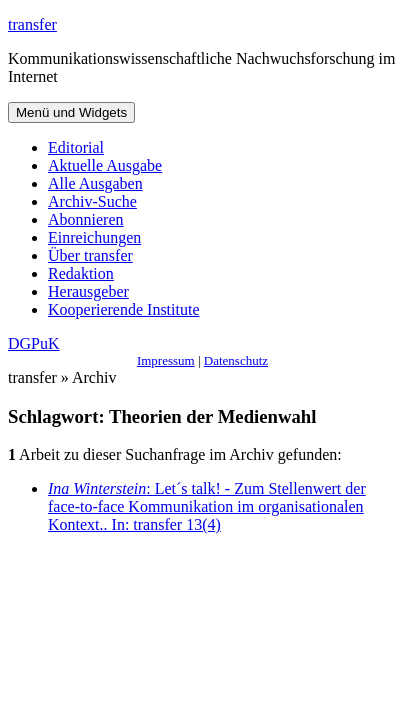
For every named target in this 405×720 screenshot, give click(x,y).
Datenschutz (236, 360)
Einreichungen (94, 237)
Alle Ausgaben (95, 183)
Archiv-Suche (92, 201)
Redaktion (81, 273)
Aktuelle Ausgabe (105, 165)
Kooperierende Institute (124, 309)
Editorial (76, 147)
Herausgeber (88, 291)
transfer (32, 24)
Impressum (166, 360)
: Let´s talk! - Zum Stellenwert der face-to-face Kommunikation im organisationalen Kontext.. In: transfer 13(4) (207, 506)
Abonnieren (86, 219)
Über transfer (90, 255)
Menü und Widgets (71, 112)
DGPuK (34, 343)
